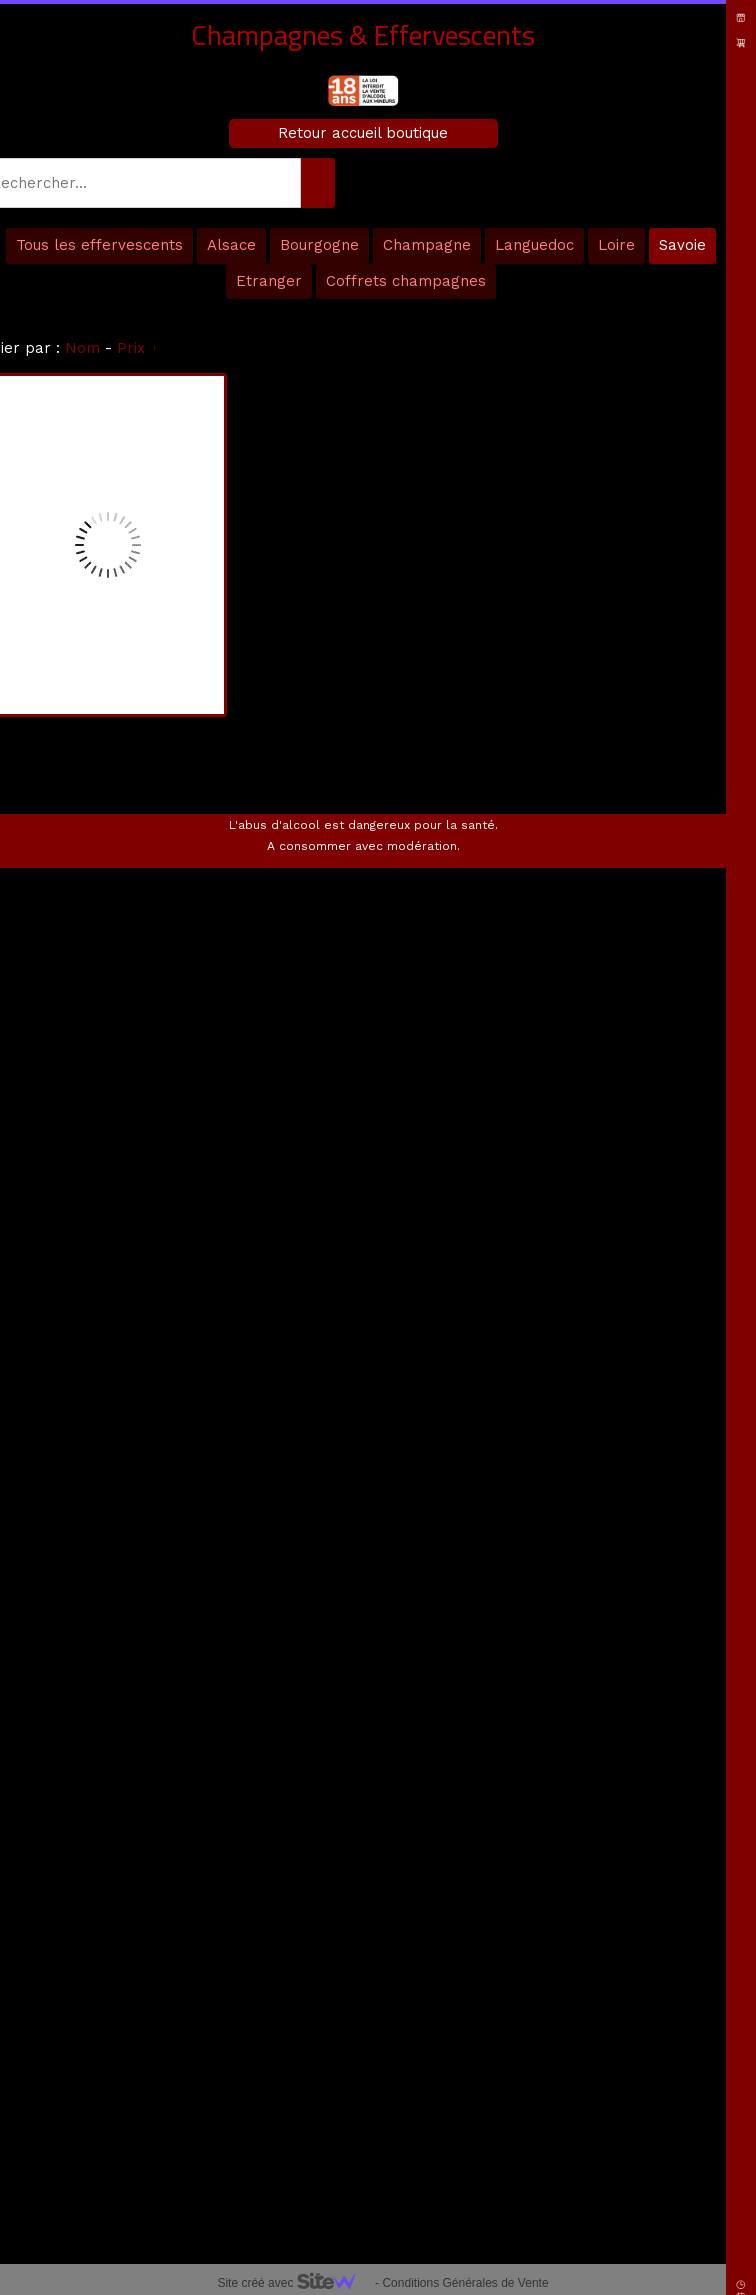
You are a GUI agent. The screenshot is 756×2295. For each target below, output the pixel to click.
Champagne (427, 245)
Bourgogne (319, 245)
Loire (616, 245)
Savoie (682, 245)
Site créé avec (294, 2283)
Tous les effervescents (99, 245)
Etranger (269, 281)
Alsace (231, 245)
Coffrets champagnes (406, 281)
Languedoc (534, 245)
